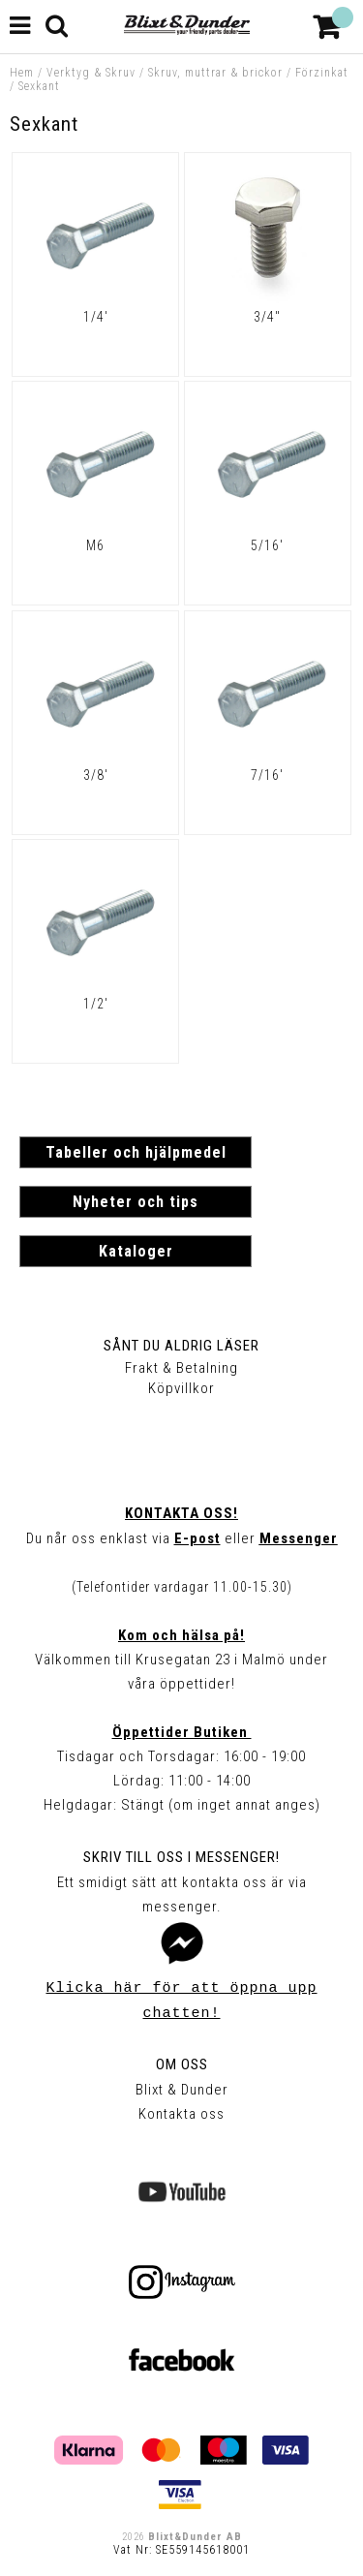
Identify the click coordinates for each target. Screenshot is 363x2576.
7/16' (267, 775)
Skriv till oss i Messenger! (181, 1857)
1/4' (95, 317)
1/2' (95, 1003)
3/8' (95, 775)
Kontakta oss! (181, 1513)
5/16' (267, 545)
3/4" (267, 317)
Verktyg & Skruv (91, 72)
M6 (95, 545)
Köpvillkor (181, 1388)
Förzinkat (321, 72)
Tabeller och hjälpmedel (136, 1152)
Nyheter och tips (135, 1202)
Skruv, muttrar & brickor (215, 72)
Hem (22, 72)
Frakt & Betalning (181, 1368)
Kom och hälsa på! (181, 1635)
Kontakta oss (181, 2114)
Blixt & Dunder (182, 2089)
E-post (197, 1538)
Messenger (298, 1538)
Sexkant (39, 86)
